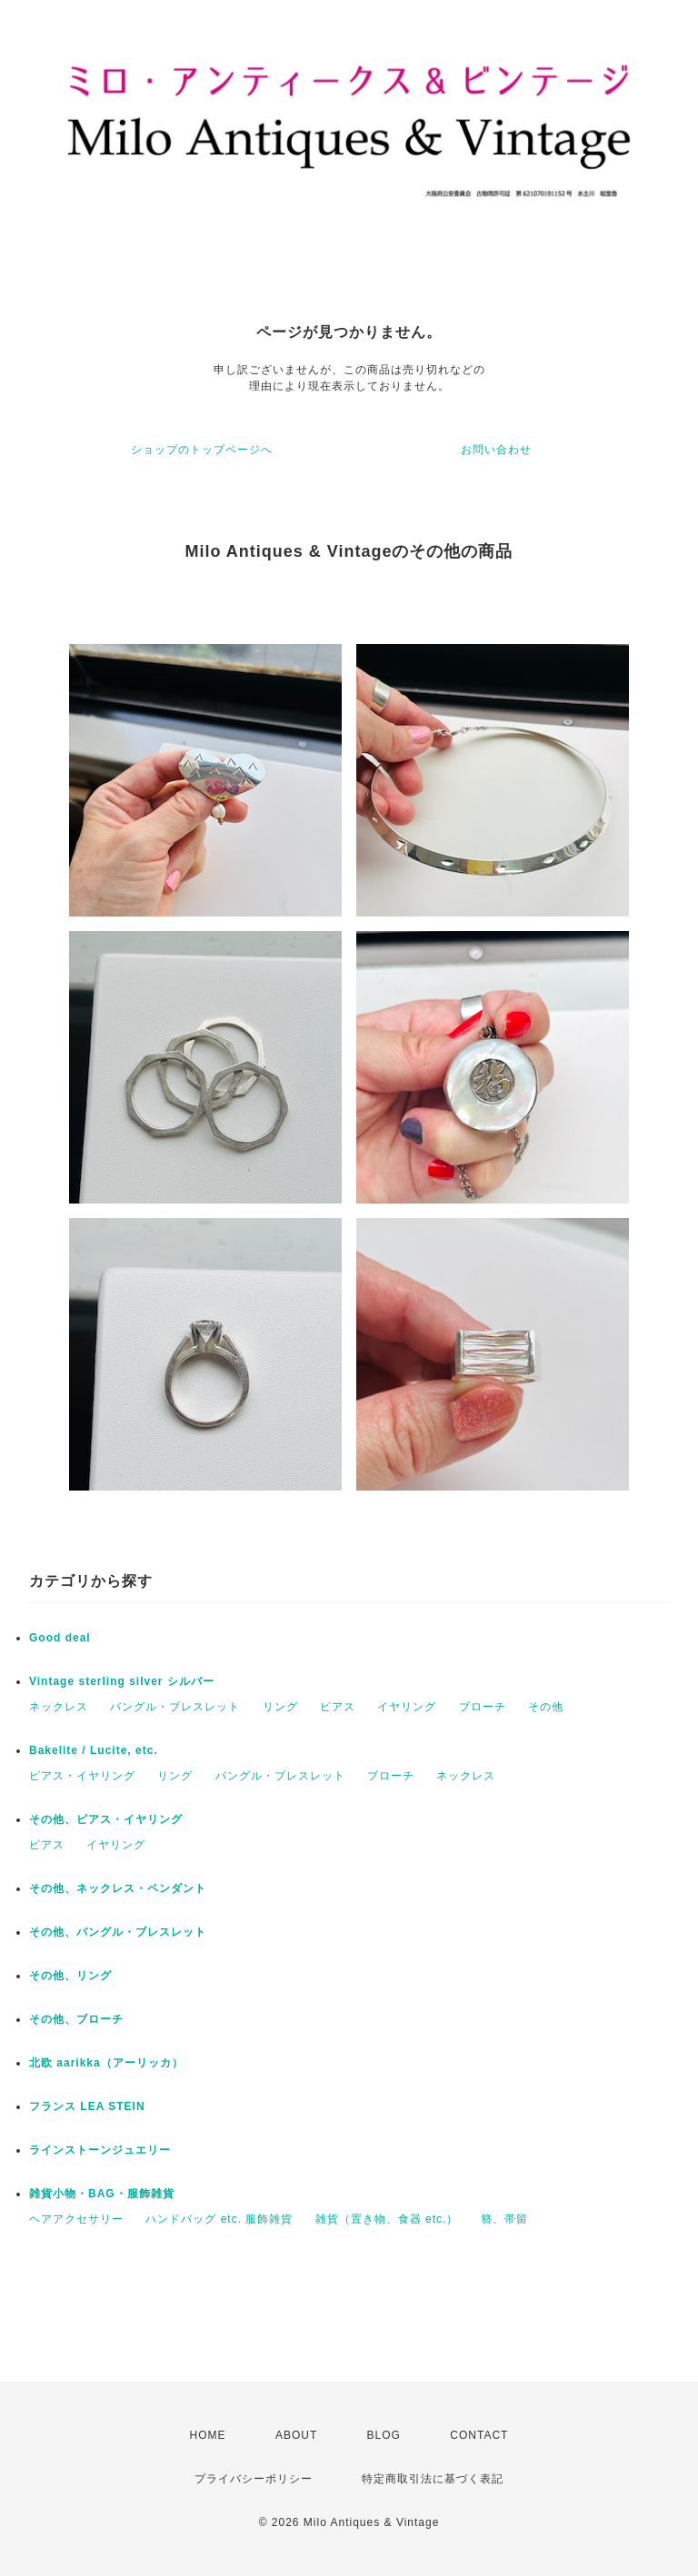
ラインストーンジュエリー (100, 2150)
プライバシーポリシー (253, 2478)
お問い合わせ (496, 449)
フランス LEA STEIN (87, 2106)
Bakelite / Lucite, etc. (93, 1750)
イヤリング (406, 1706)
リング (280, 1706)
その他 (545, 1706)
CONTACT (479, 2435)
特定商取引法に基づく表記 (433, 2478)
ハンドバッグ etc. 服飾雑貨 (219, 2219)
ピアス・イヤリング (82, 1775)
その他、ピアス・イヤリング (106, 1819)
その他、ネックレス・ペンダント (117, 1888)
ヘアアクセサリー (76, 2219)
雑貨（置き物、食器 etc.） (387, 2219)
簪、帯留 (504, 2219)
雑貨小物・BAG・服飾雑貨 (101, 2193)
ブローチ (482, 1706)
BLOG (384, 2435)
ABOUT (296, 2435)
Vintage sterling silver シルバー (121, 1681)
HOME (208, 2435)
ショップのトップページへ (202, 449)
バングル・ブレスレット (175, 1706)
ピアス (337, 1706)
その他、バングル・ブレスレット (117, 1932)
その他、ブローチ (76, 2019)
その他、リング (70, 1975)
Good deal (60, 1637)
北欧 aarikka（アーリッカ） (106, 2062)
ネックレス (58, 1706)
